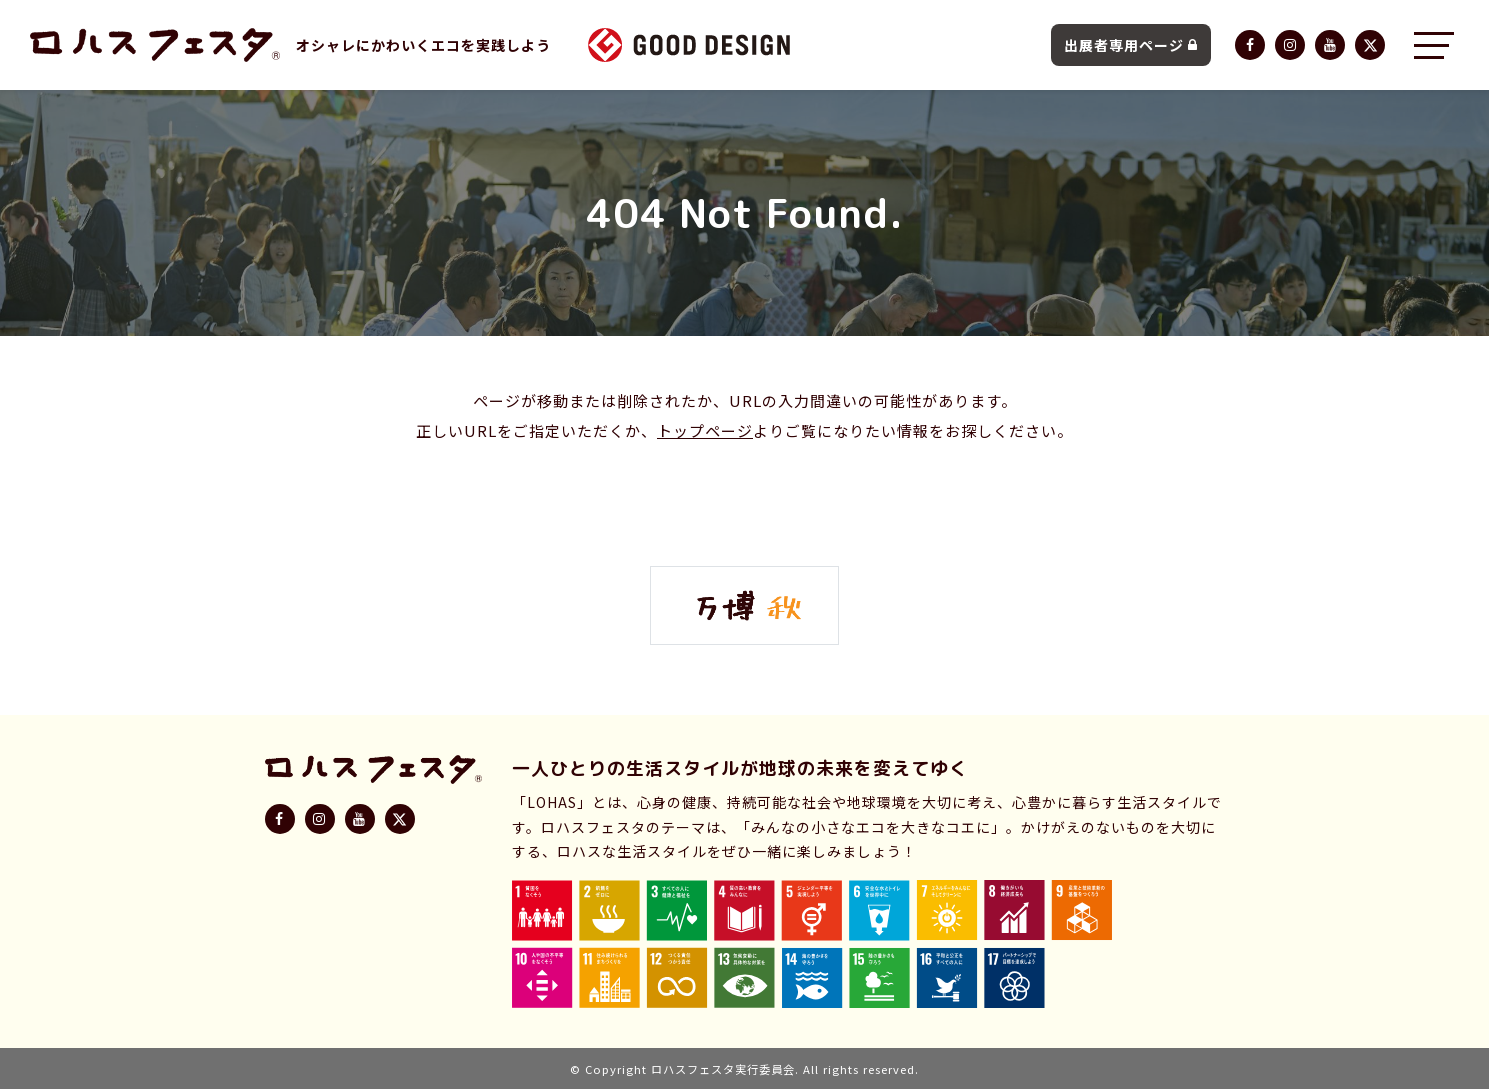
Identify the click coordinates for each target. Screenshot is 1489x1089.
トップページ (705, 430)
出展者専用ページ (1131, 45)
